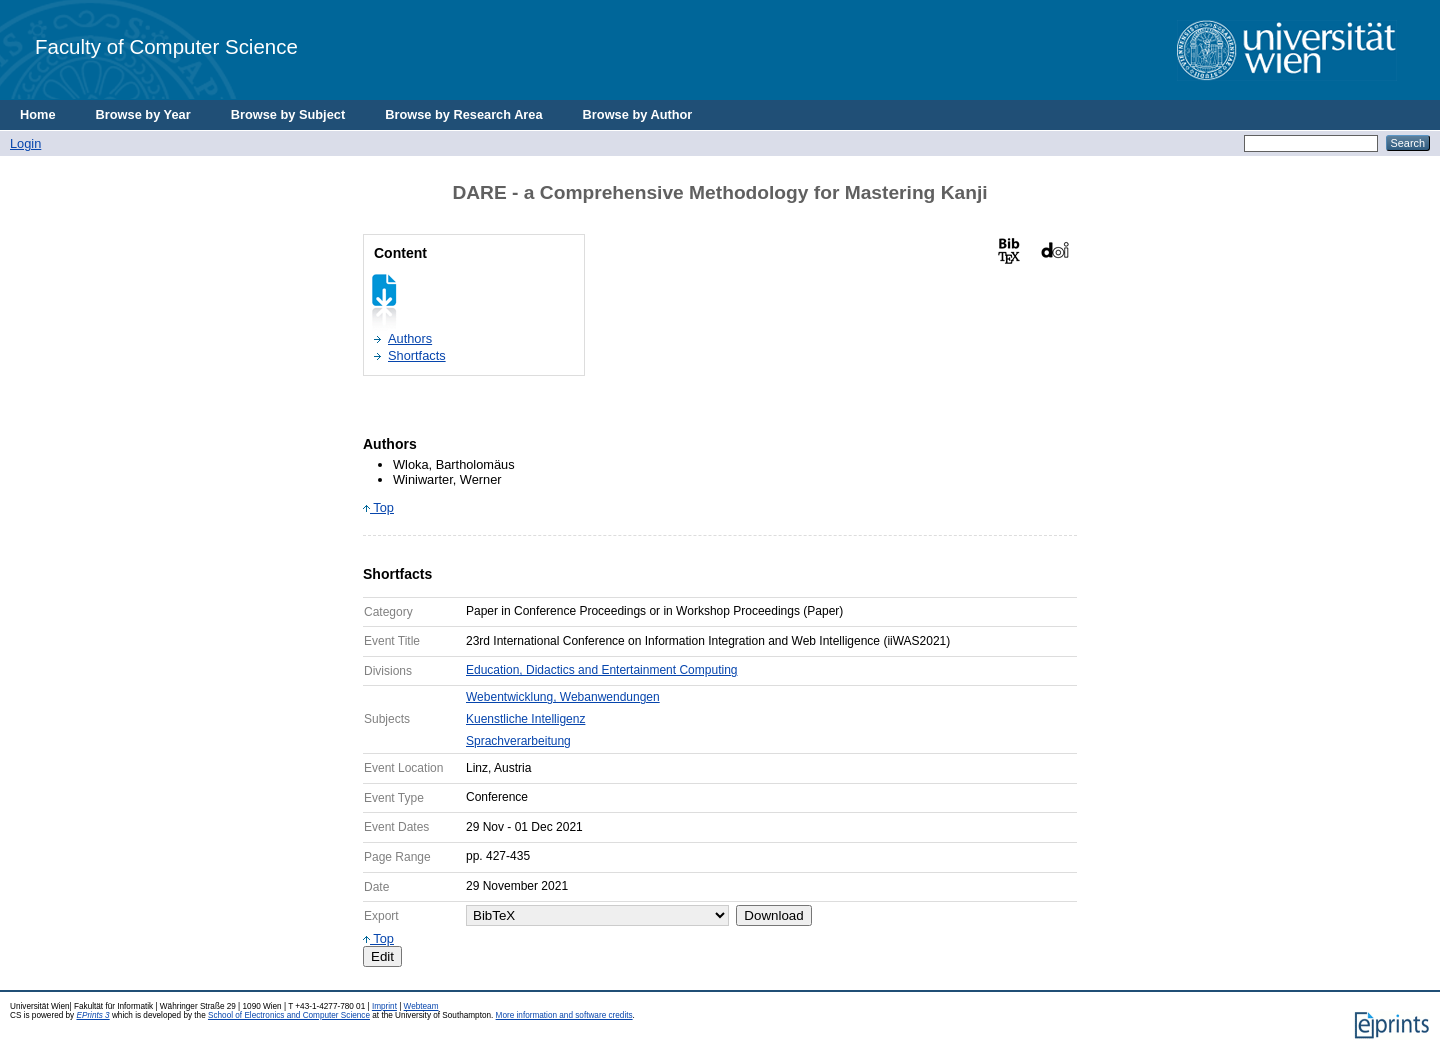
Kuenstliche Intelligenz (525, 719)
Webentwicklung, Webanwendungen (563, 697)
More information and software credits (564, 1015)
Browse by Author (638, 114)
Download (773, 915)
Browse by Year (143, 114)
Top (378, 507)
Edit (382, 956)
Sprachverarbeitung (518, 741)
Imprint (384, 1006)
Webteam (421, 1006)
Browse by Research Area (463, 114)
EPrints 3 (92, 1015)
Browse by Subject (288, 114)
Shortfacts (417, 355)
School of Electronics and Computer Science (289, 1015)
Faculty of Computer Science (166, 46)
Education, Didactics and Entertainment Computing (601, 670)
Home (38, 114)
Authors (410, 338)
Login (25, 143)
